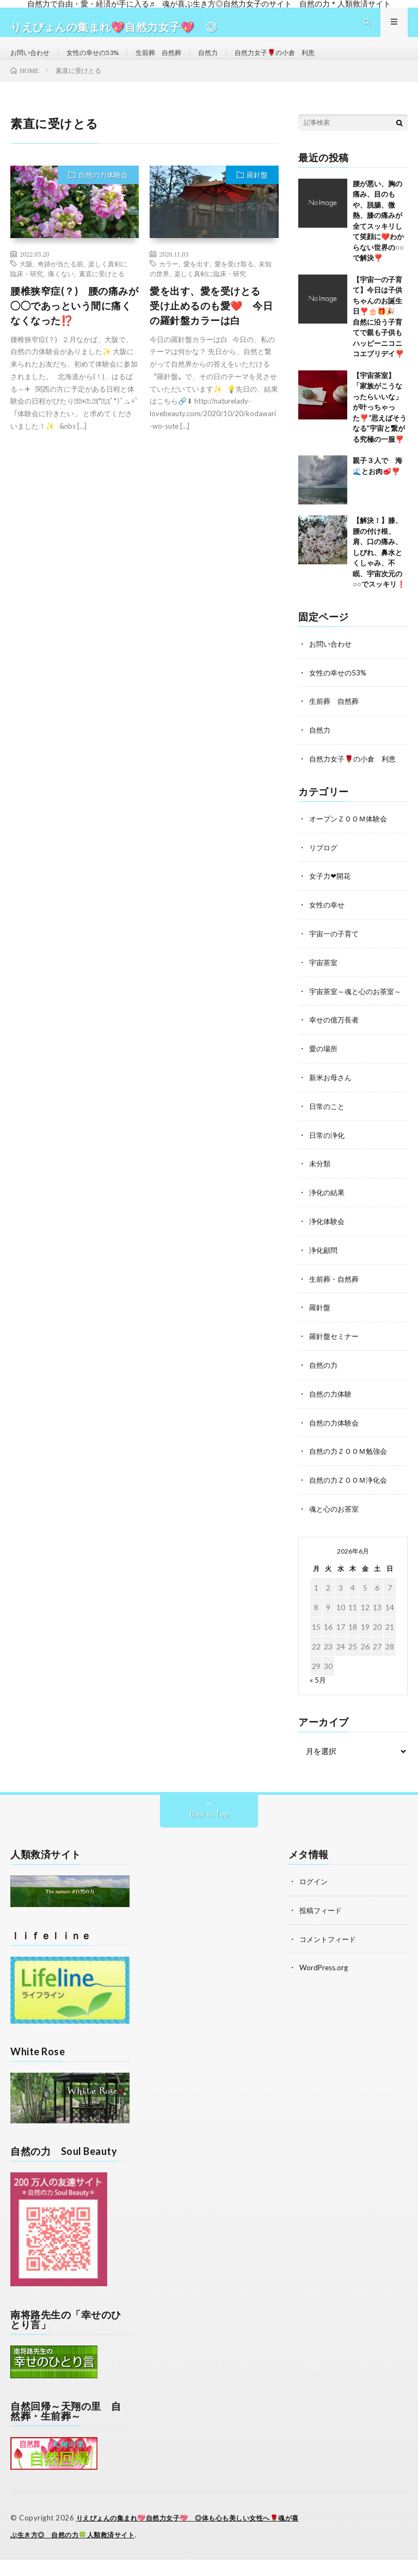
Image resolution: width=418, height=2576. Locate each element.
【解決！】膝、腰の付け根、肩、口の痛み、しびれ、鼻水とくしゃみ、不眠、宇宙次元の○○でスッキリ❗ (379, 572)
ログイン (314, 1899)
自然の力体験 (332, 1413)
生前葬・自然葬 (335, 1300)
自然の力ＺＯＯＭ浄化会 (351, 1498)
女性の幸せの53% (103, 61)
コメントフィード (329, 1955)
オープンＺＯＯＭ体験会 (351, 836)
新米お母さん (332, 1102)
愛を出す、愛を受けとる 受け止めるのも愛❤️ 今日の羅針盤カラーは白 (211, 325)
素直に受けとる (102, 293)
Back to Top (209, 1831)
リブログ (324, 864)
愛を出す (196, 283)
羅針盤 (257, 194)
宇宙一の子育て (335, 949)
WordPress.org (325, 1984)
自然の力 (324, 1385)
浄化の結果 (328, 1215)
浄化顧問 (324, 1272)
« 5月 (318, 1697)
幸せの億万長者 (335, 1045)
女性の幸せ (328, 920)
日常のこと (328, 1130)
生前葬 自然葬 (177, 61)
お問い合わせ (33, 61)
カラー (169, 283)
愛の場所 (324, 1074)
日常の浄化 (328, 1159)
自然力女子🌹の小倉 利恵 (307, 61)
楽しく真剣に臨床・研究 (210, 293)
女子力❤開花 (331, 892)
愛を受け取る (234, 283)
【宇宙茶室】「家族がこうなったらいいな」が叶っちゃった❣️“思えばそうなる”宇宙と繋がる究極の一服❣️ (380, 427)
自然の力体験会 (103, 194)
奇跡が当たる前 (60, 283)
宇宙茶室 (324, 977)
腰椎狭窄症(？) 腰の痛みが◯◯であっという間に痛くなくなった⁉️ (74, 325)
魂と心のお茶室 (335, 1527)
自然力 (232, 61)
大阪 (26, 283)
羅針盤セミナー (335, 1357)
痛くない (61, 293)
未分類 (320, 1187)
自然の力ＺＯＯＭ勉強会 (351, 1470)
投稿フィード (322, 1927)
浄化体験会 (328, 1244)
